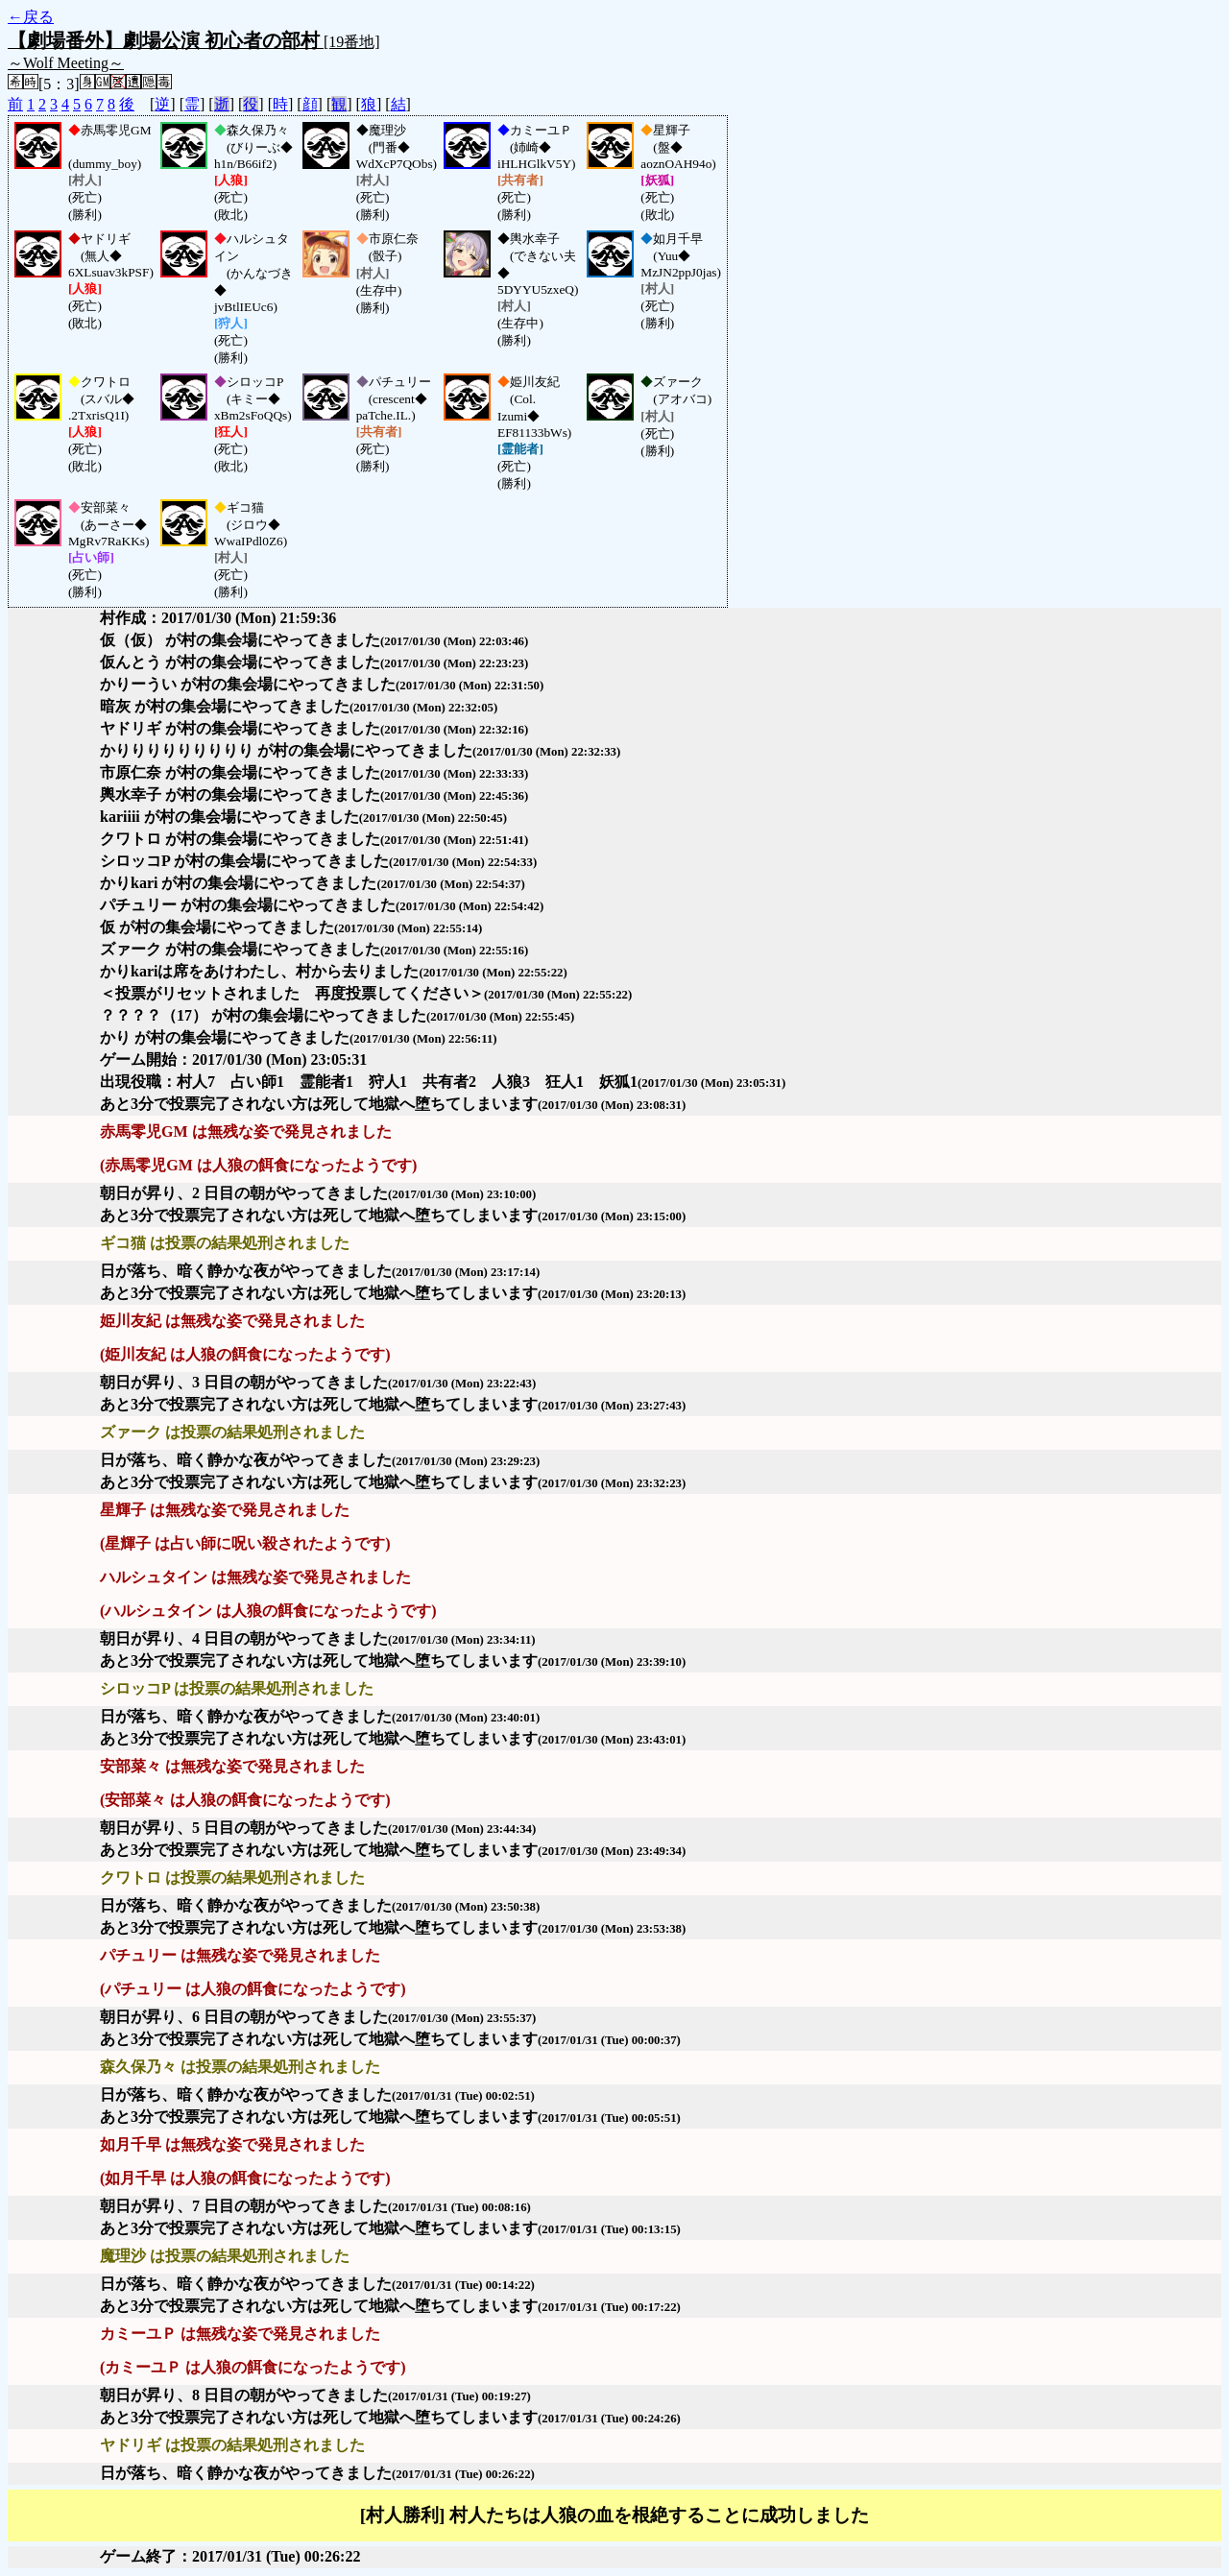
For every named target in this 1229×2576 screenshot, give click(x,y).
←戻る (31, 17)
